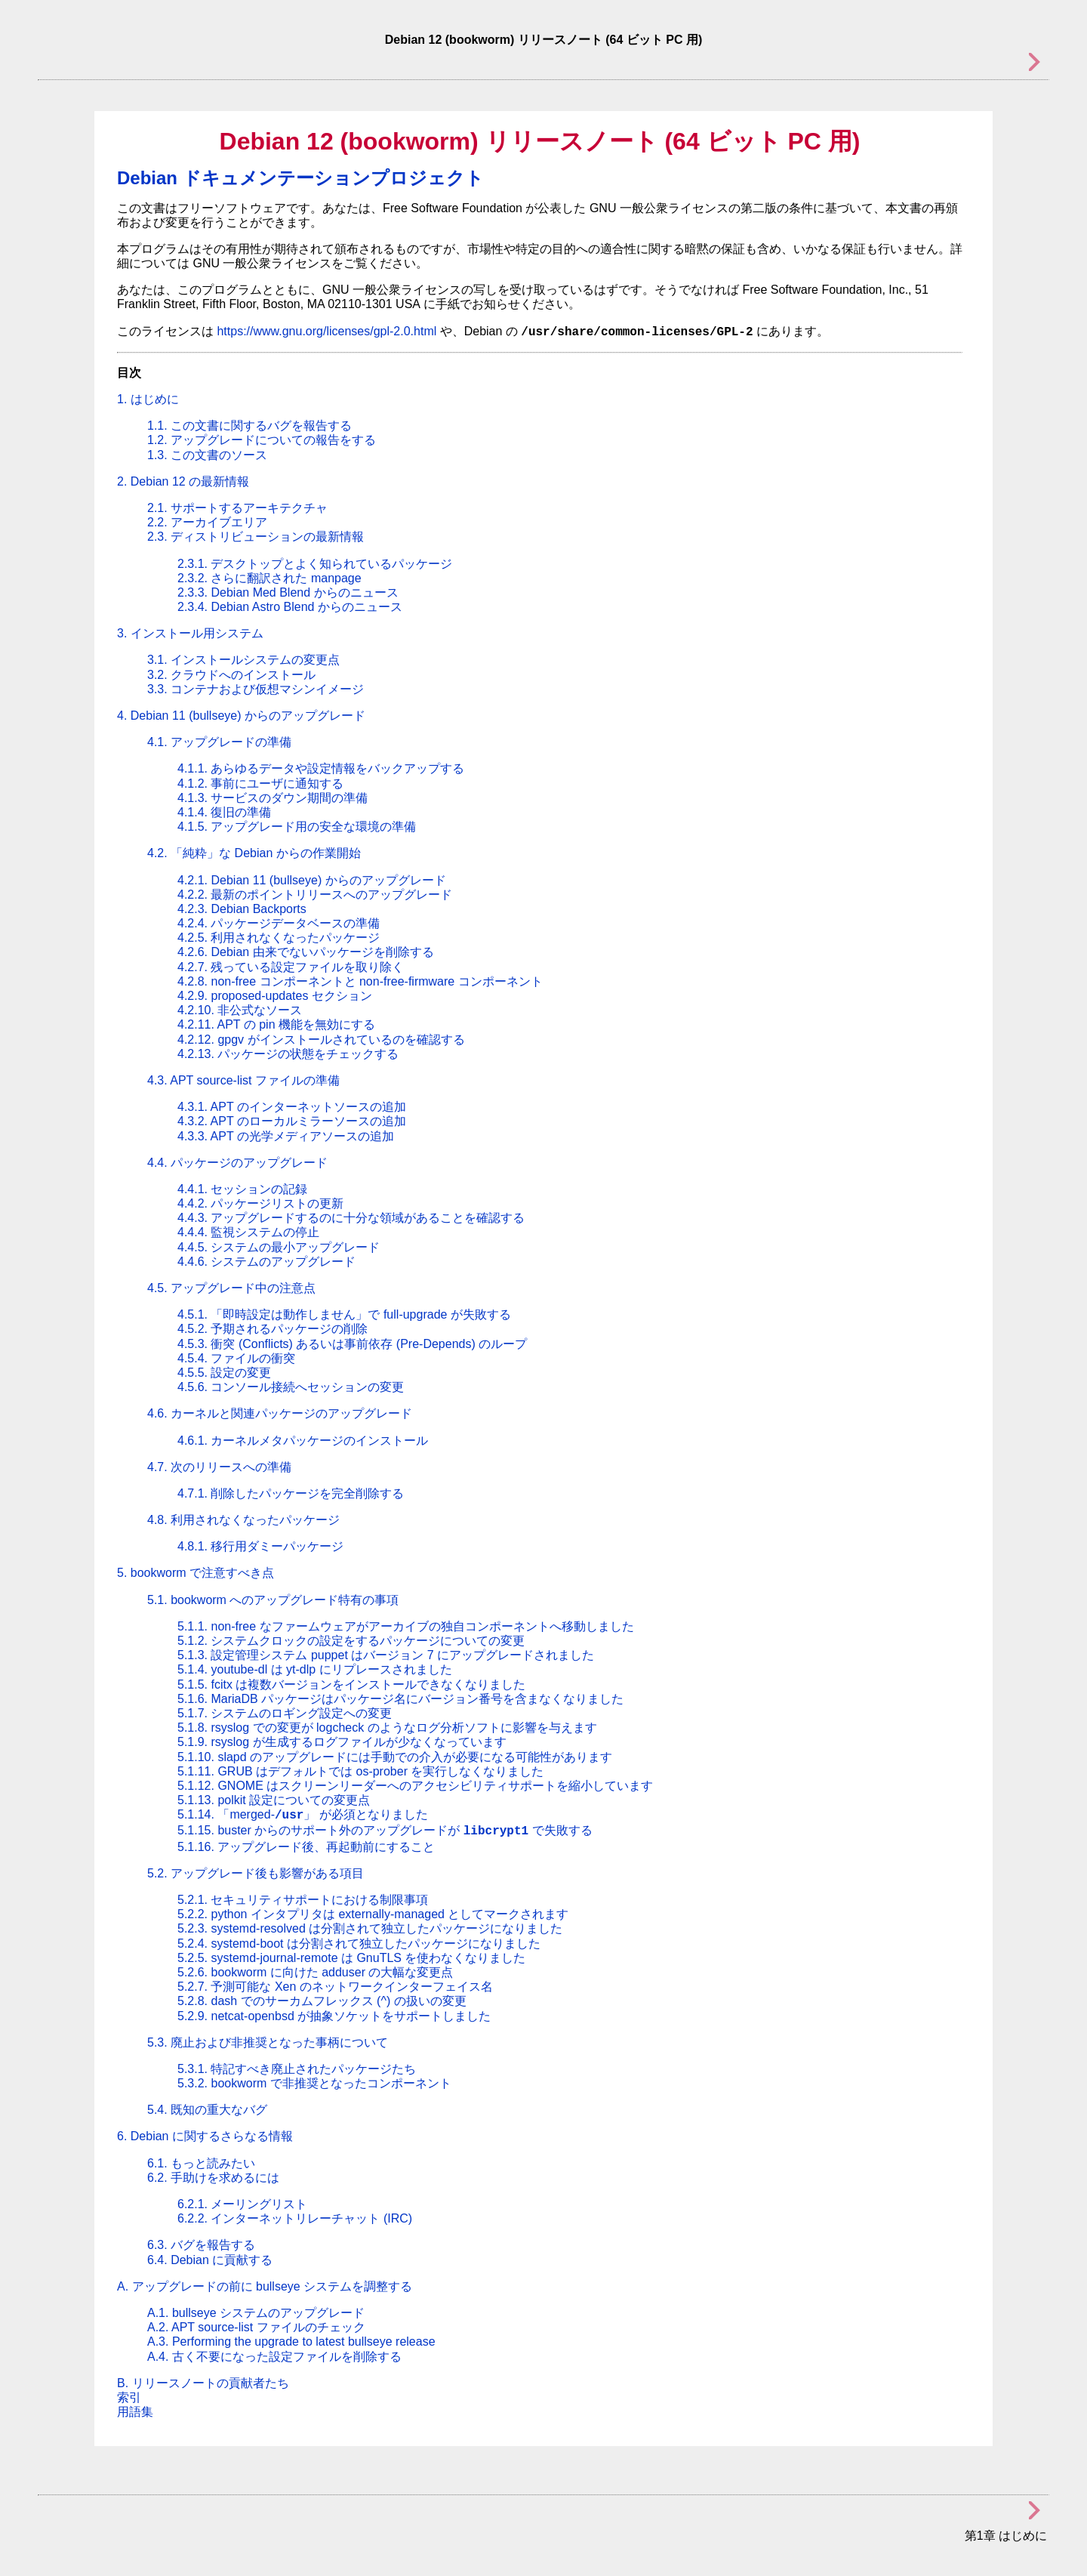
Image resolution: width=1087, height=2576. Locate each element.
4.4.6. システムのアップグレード (266, 1261)
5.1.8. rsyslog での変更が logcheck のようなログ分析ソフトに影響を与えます (387, 1727)
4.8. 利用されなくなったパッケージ (243, 1519)
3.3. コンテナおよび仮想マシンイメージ (255, 689)
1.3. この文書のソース (207, 455)
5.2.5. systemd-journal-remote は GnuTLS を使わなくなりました (351, 1957)
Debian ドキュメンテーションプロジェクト (300, 178)
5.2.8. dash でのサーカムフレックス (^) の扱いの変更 (322, 2000)
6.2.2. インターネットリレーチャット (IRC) (294, 2218)
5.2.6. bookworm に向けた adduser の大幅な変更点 (315, 1972)
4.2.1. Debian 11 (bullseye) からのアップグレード (311, 880)
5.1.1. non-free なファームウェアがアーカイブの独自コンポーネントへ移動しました (405, 1626)
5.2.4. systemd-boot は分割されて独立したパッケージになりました (358, 1943)
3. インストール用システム (190, 633)
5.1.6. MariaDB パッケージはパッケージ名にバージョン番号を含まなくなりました (400, 1698)
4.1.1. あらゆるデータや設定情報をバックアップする (320, 768)
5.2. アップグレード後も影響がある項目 (255, 1873)
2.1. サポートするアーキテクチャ (237, 507)
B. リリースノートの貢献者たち (203, 2383)
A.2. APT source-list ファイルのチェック (256, 2327)
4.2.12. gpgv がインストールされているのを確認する (321, 1039)
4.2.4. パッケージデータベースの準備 (278, 923)
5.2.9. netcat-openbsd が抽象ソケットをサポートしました (334, 2016)
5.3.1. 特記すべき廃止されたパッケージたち (296, 2068)
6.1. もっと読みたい (201, 2163)
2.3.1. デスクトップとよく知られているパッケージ (314, 563)
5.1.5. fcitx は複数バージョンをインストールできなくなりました (351, 1684)
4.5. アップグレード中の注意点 (231, 1288)
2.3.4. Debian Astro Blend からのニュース (289, 606)
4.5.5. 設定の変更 (224, 1372)
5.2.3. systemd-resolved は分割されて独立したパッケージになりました (369, 1928)
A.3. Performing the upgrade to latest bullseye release (291, 2341)
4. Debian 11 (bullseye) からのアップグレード (241, 715)
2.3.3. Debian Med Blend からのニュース (288, 592)
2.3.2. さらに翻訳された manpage (269, 578)
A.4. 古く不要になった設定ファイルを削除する (274, 2356)
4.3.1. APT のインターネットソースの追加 (291, 1106)
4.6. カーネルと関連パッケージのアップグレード (279, 1413)
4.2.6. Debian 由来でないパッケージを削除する (305, 952)
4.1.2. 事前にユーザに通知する (260, 783)
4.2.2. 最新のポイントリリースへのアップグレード (314, 894)
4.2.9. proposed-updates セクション (274, 995)
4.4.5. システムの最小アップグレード (278, 1247)
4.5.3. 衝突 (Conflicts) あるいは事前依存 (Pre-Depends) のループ (352, 1343)
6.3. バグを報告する (201, 2244)
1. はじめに (148, 399)
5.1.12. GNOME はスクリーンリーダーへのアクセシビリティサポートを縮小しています (415, 1785)
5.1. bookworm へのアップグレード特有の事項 (273, 1599)
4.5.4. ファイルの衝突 (236, 1358)
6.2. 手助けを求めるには (213, 2177)
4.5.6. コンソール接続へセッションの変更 (290, 1387)
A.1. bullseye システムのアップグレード (256, 2312)
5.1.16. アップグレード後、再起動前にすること (306, 1846)
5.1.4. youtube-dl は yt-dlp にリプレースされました (314, 1669)
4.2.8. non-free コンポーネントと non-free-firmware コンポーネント (360, 981)
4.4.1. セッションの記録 (242, 1189)
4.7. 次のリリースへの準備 (219, 1467)
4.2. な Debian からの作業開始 (254, 853)
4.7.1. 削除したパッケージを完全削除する (290, 1493)
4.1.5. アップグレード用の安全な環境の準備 (296, 826)
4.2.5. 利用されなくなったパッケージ (278, 937)
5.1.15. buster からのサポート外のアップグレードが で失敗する (385, 1830)
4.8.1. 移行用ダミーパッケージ (260, 1546)
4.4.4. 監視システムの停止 (248, 1232)
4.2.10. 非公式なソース (239, 1010)
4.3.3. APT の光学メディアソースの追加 (285, 1136)
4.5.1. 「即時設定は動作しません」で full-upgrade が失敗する (344, 1314)
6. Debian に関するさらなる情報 (205, 2136)
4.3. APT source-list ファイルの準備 (243, 1080)
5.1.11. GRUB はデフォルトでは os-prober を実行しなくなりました (360, 1771)
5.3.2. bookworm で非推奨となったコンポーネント (314, 2083)
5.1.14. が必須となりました (302, 1814)
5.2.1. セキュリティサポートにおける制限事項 (302, 1899)
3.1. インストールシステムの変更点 (243, 659)
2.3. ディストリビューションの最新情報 (255, 536)
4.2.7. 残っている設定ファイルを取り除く (290, 967)
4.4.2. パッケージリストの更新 (260, 1203)
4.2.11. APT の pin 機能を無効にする (276, 1024)
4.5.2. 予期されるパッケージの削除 (272, 1328)
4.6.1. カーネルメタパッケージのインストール (302, 1440)
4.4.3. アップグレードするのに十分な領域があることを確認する (351, 1217)
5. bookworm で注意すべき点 (195, 1572)
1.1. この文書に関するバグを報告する (249, 425)
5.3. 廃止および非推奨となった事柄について (267, 2042)
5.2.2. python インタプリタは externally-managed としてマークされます (372, 1914)
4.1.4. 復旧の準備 (224, 812)
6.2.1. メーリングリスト (242, 2204)
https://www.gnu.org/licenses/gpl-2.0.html (326, 331)
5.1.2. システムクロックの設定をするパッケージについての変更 (351, 1640)
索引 (129, 2397)
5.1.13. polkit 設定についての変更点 (273, 1800)
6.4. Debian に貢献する (210, 2260)
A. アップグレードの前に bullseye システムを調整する (264, 2286)
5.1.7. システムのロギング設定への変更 (284, 1713)
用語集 (135, 2411)
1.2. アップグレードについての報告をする (261, 439)
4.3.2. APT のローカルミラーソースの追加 (291, 1121)
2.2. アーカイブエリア (207, 522)
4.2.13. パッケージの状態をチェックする (288, 1053)
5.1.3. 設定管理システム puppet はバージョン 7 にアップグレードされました (385, 1655)
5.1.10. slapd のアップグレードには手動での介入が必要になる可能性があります (394, 1757)
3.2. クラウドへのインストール (231, 674)
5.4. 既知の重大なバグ (207, 2109)
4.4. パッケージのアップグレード (237, 1162)
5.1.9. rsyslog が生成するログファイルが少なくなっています (342, 1741)
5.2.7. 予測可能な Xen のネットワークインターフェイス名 (335, 1986)
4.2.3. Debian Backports (241, 908)
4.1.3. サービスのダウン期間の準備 (272, 797)
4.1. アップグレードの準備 (219, 742)
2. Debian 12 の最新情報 (183, 481)
